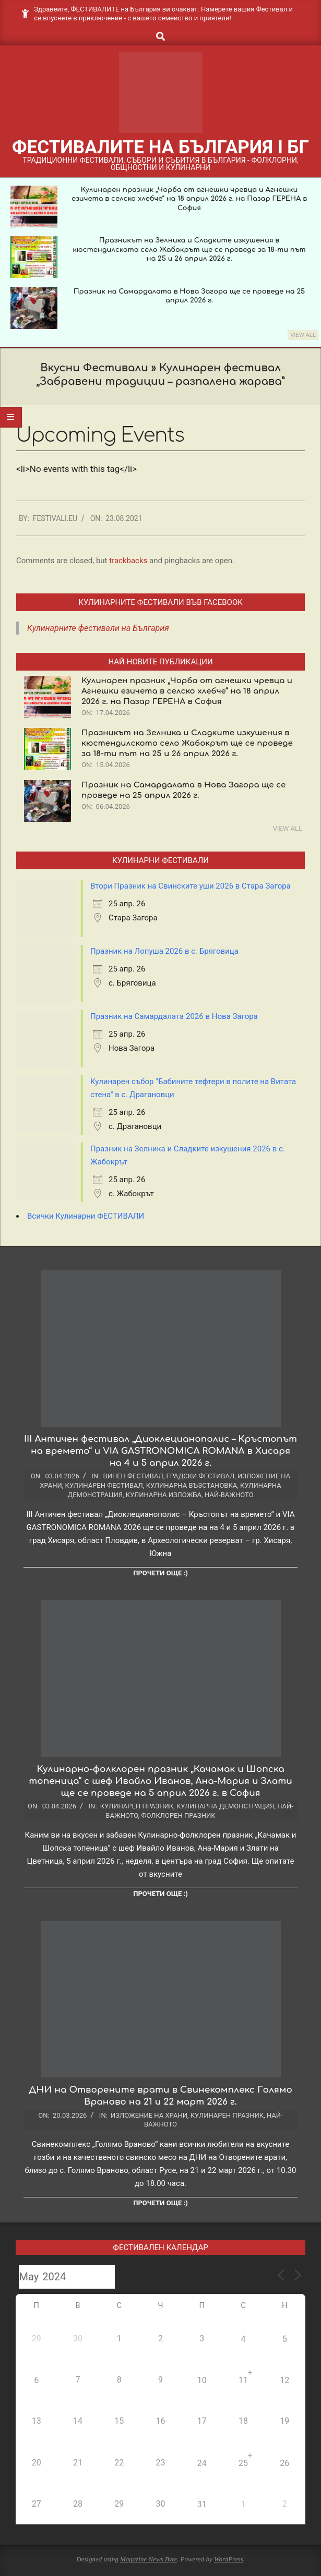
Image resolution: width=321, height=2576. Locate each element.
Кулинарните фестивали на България (98, 628)
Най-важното (229, 1495)
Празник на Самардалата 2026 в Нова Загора (174, 1016)
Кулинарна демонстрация (225, 1806)
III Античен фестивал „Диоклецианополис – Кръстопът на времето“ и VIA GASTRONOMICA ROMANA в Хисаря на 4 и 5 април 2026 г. (160, 1450)
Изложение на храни (149, 2115)
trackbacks (128, 560)
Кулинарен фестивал (104, 1485)
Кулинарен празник (136, 1806)
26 (284, 2463)
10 (202, 2380)
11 (243, 2380)
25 (243, 2463)
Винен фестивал (133, 1476)
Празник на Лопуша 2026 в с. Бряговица (164, 951)
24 (202, 2463)
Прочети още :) (160, 1573)
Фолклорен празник (178, 1815)
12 (284, 2380)
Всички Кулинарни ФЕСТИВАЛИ (85, 1216)
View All (303, 335)
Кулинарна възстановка (191, 1485)
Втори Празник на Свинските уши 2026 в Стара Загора (190, 886)
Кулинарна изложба (163, 1495)
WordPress (228, 2559)
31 (202, 2504)
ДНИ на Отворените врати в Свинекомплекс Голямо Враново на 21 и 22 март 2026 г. (160, 2096)
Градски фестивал (201, 1476)
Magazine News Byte (148, 2559)
